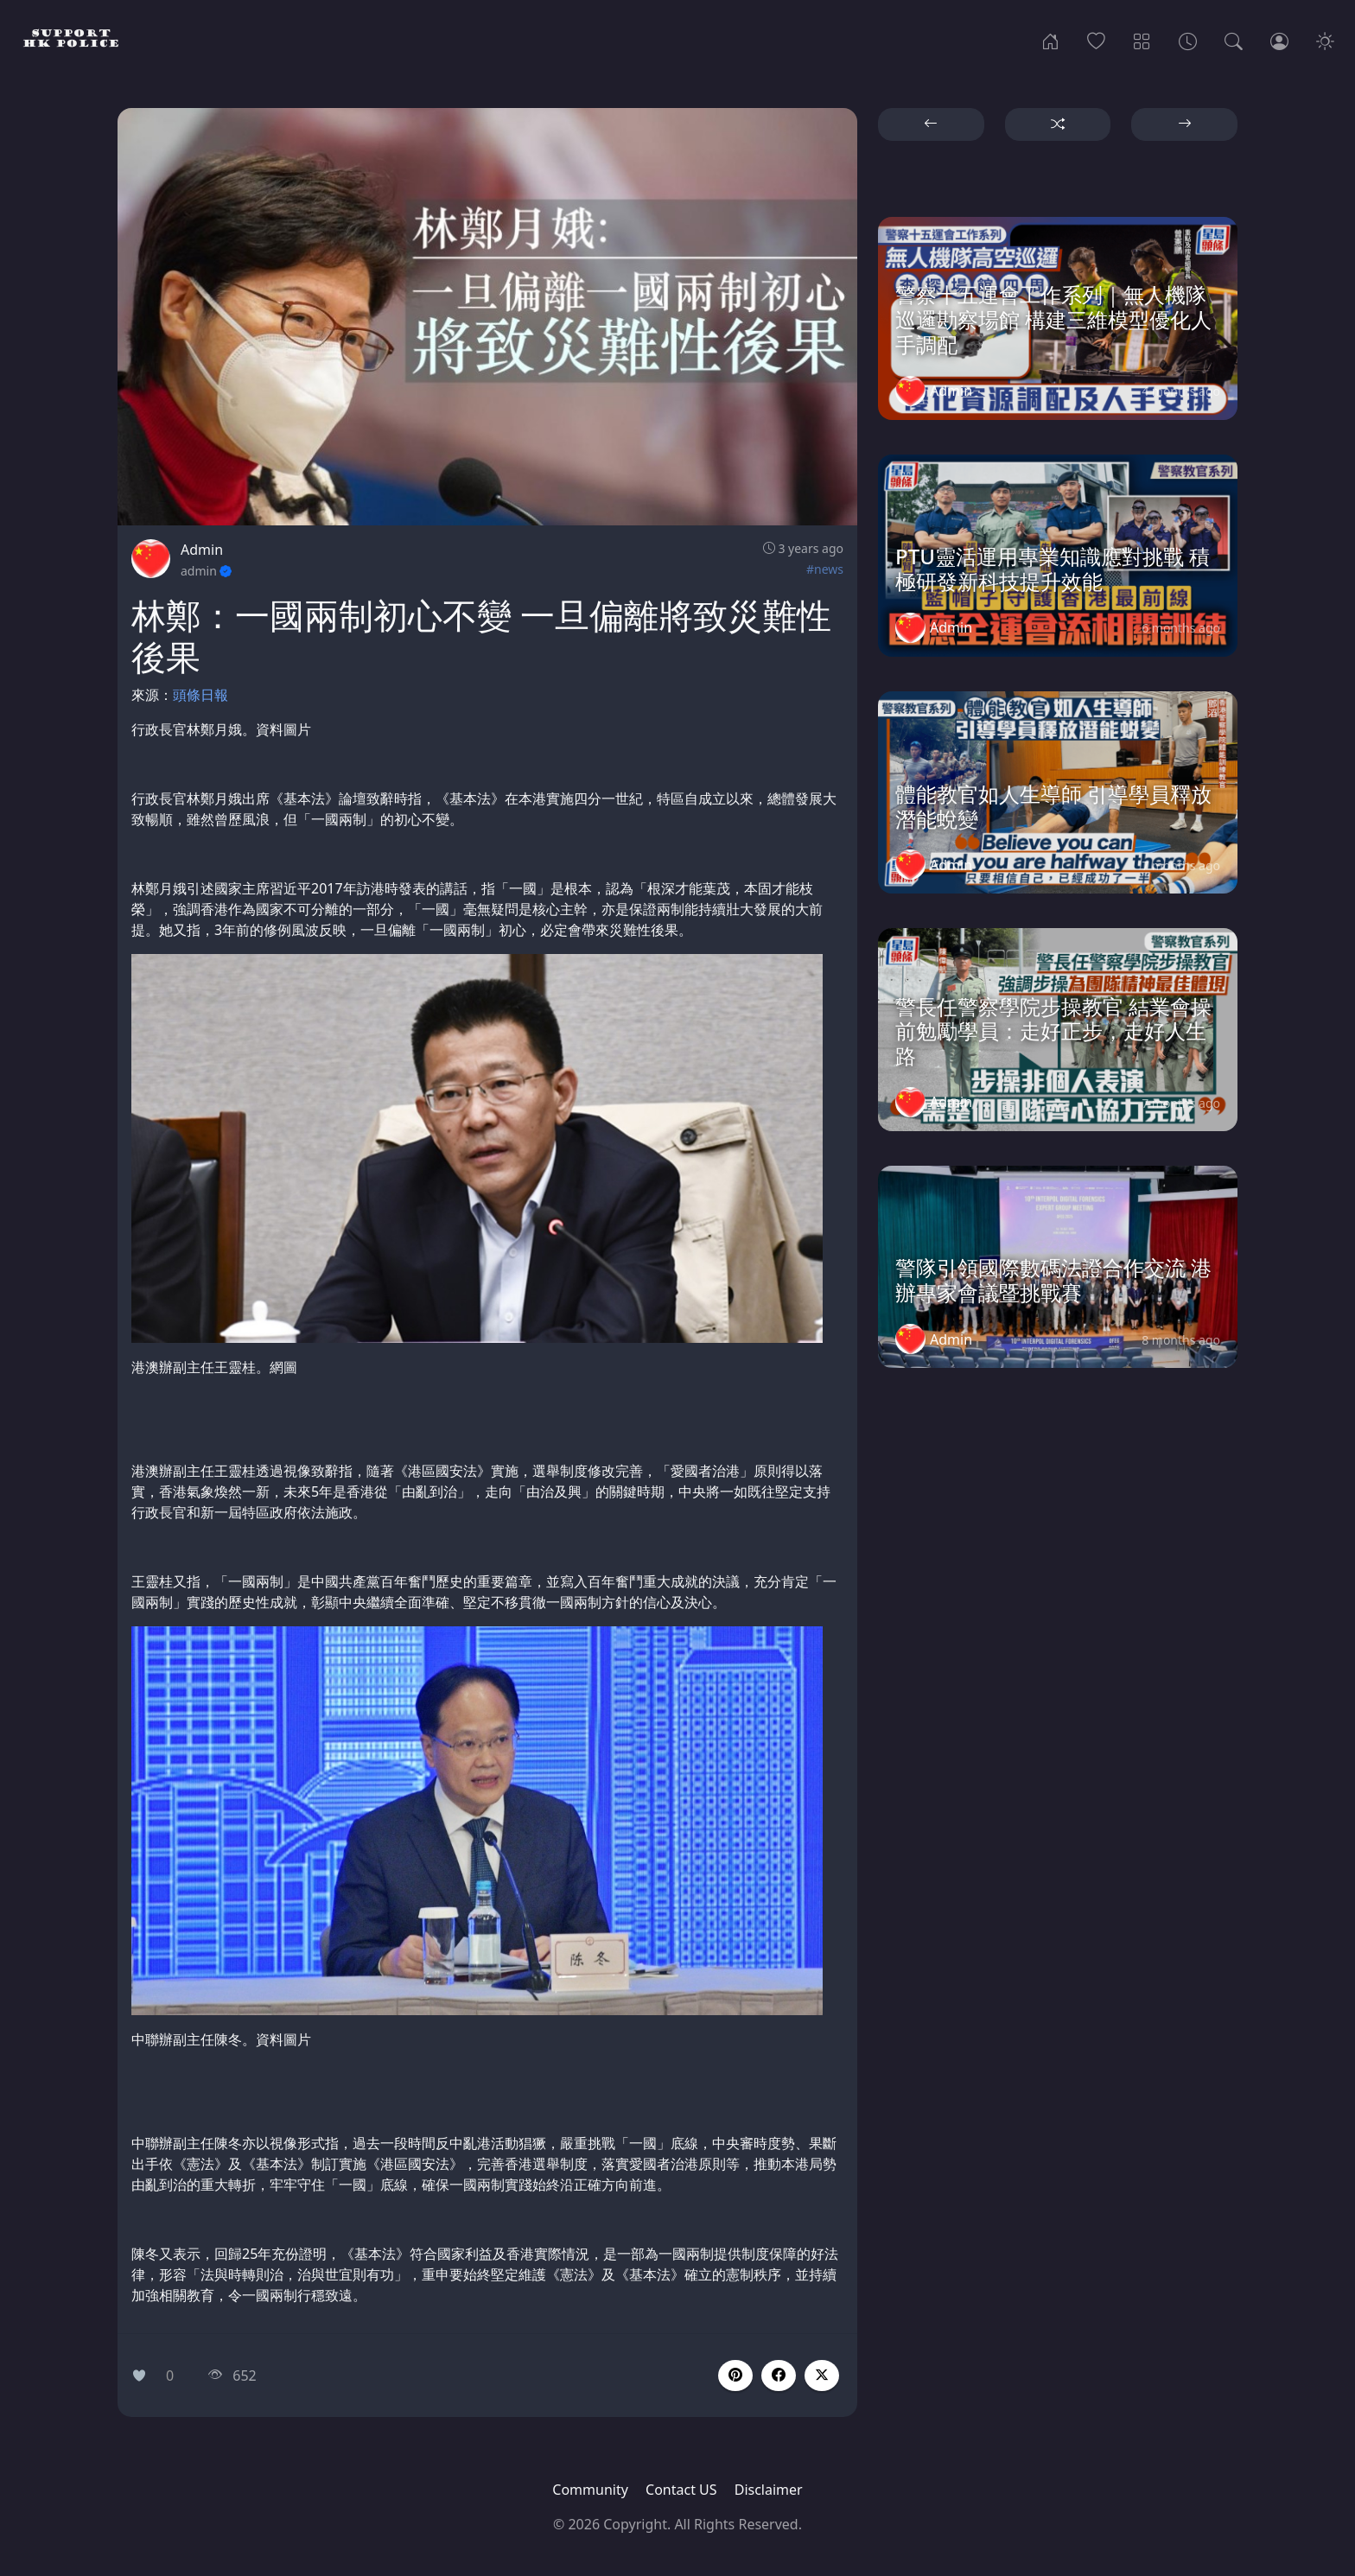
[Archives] (1188, 39)
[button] (778, 2375)
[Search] (1234, 39)
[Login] (1279, 39)
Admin (202, 549)
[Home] (1050, 39)
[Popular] (1096, 39)
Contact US (681, 2489)
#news (824, 569)
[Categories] (1142, 39)
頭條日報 (200, 694)
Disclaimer (769, 2489)
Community (590, 2489)
